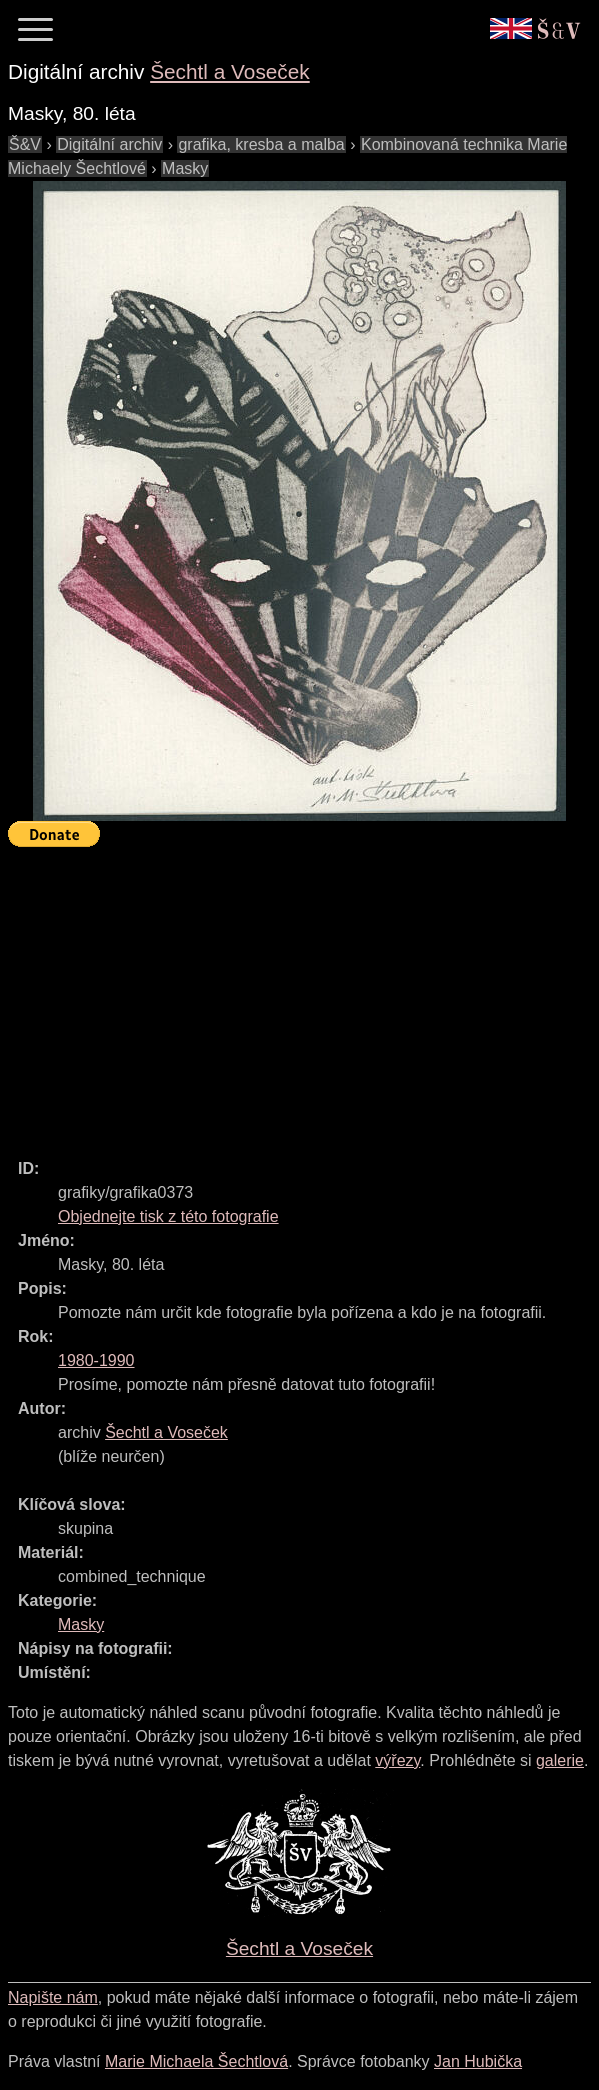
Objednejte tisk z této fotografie (168, 1216)
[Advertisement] (303, 994)
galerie (560, 1760)
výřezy (397, 1760)
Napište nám (53, 1997)
